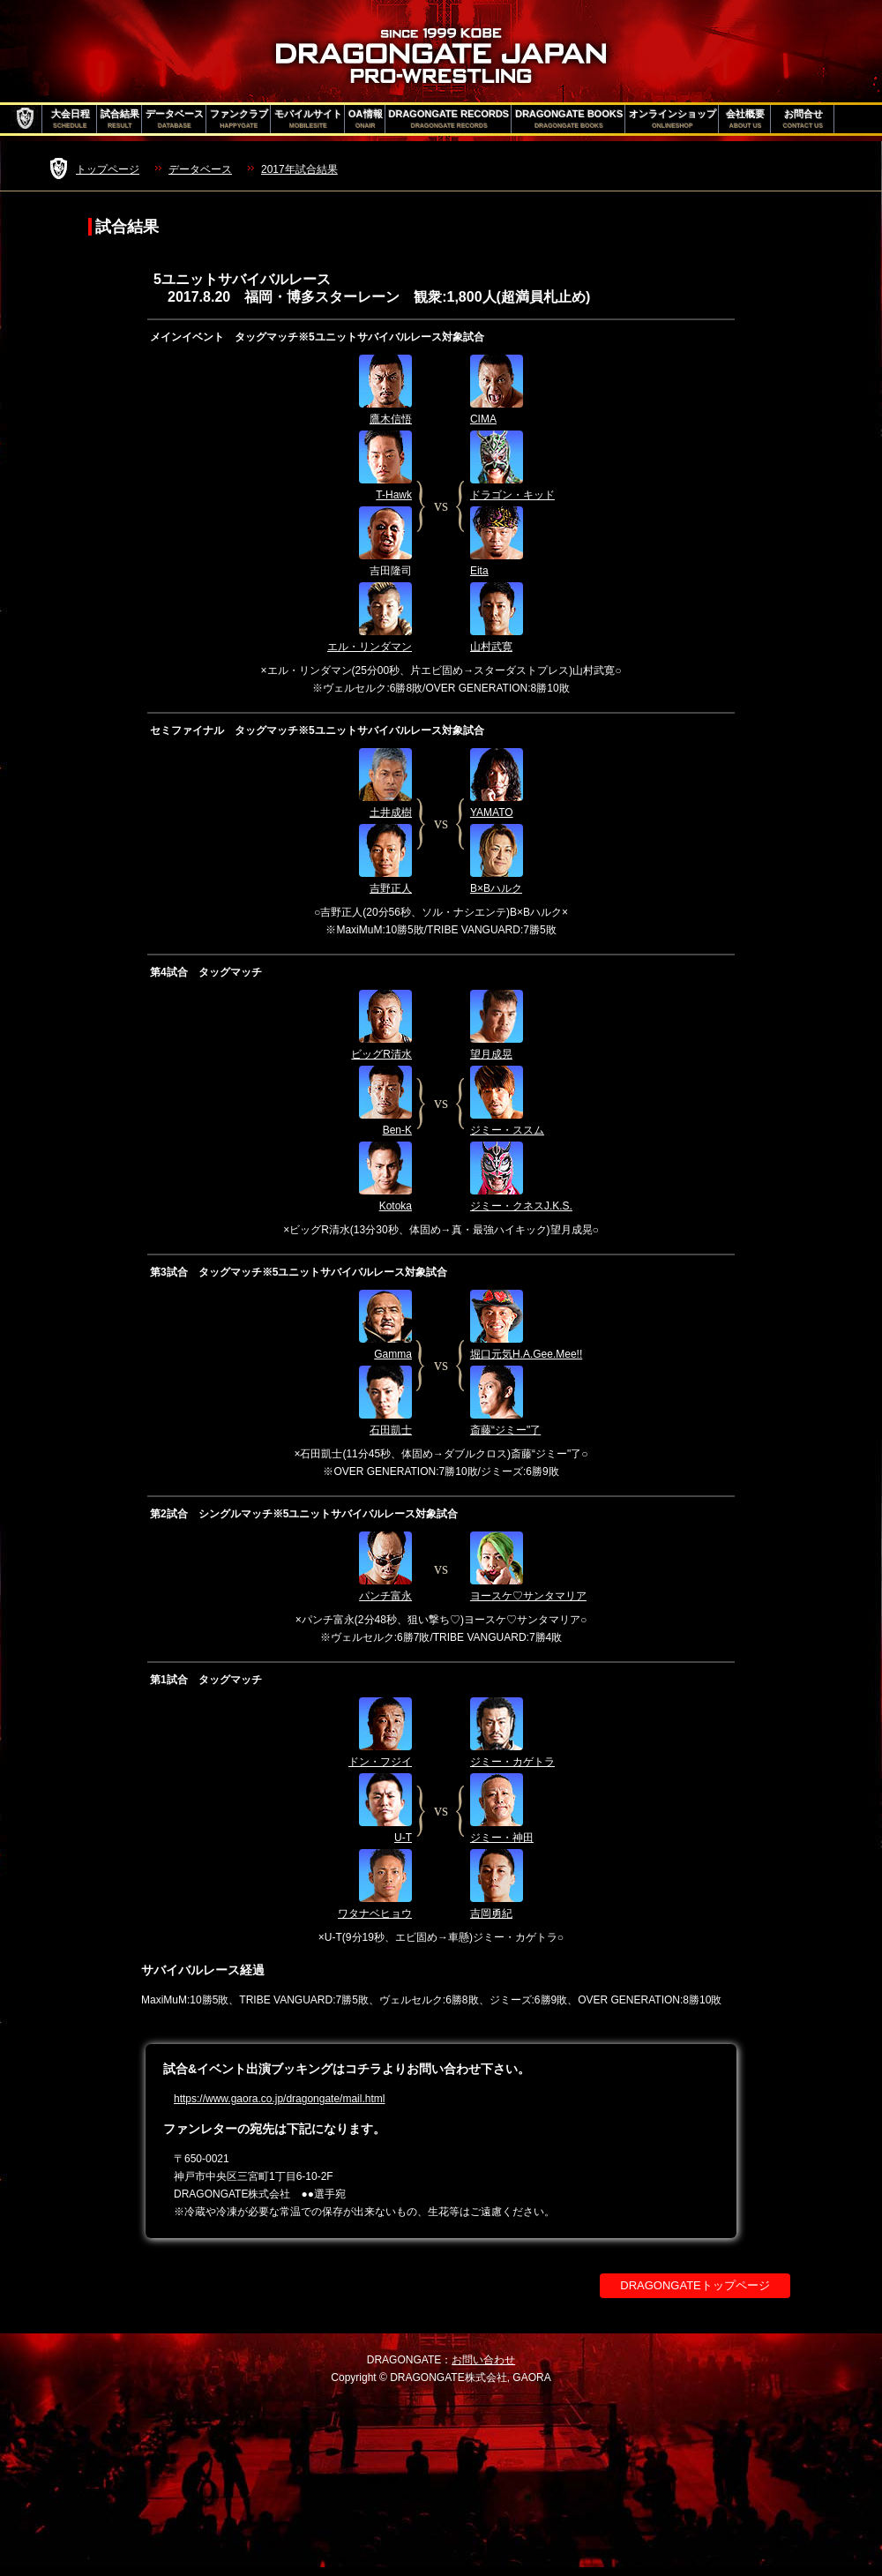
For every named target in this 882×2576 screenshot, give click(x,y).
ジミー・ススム (507, 1130)
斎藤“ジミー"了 (505, 1430)
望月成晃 (491, 1054)
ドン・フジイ (380, 1762)
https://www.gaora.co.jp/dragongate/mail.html (279, 2099)
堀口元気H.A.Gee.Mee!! (526, 1354)
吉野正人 (391, 888)
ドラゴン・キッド (512, 495)
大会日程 (70, 119)
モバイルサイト (308, 119)
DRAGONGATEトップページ (695, 2285)
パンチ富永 (385, 1596)
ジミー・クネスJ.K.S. (521, 1206)
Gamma (393, 1354)
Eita (479, 571)
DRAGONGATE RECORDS (449, 119)
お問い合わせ (483, 2360)
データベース (175, 119)
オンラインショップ (672, 119)
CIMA (483, 419)
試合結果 (120, 119)
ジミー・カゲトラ (512, 1762)
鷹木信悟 (391, 419)
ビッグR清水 (381, 1054)
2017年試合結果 (299, 169)
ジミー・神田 (502, 1837)
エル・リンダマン (369, 646)
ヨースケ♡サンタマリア (528, 1596)
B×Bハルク (496, 888)
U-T (403, 1837)
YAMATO (491, 812)
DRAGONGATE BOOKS (569, 119)
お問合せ (803, 119)
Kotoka (395, 1206)
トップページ (107, 169)
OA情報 (365, 119)
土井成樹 (391, 812)
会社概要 (745, 119)
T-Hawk (394, 495)
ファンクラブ (239, 119)
